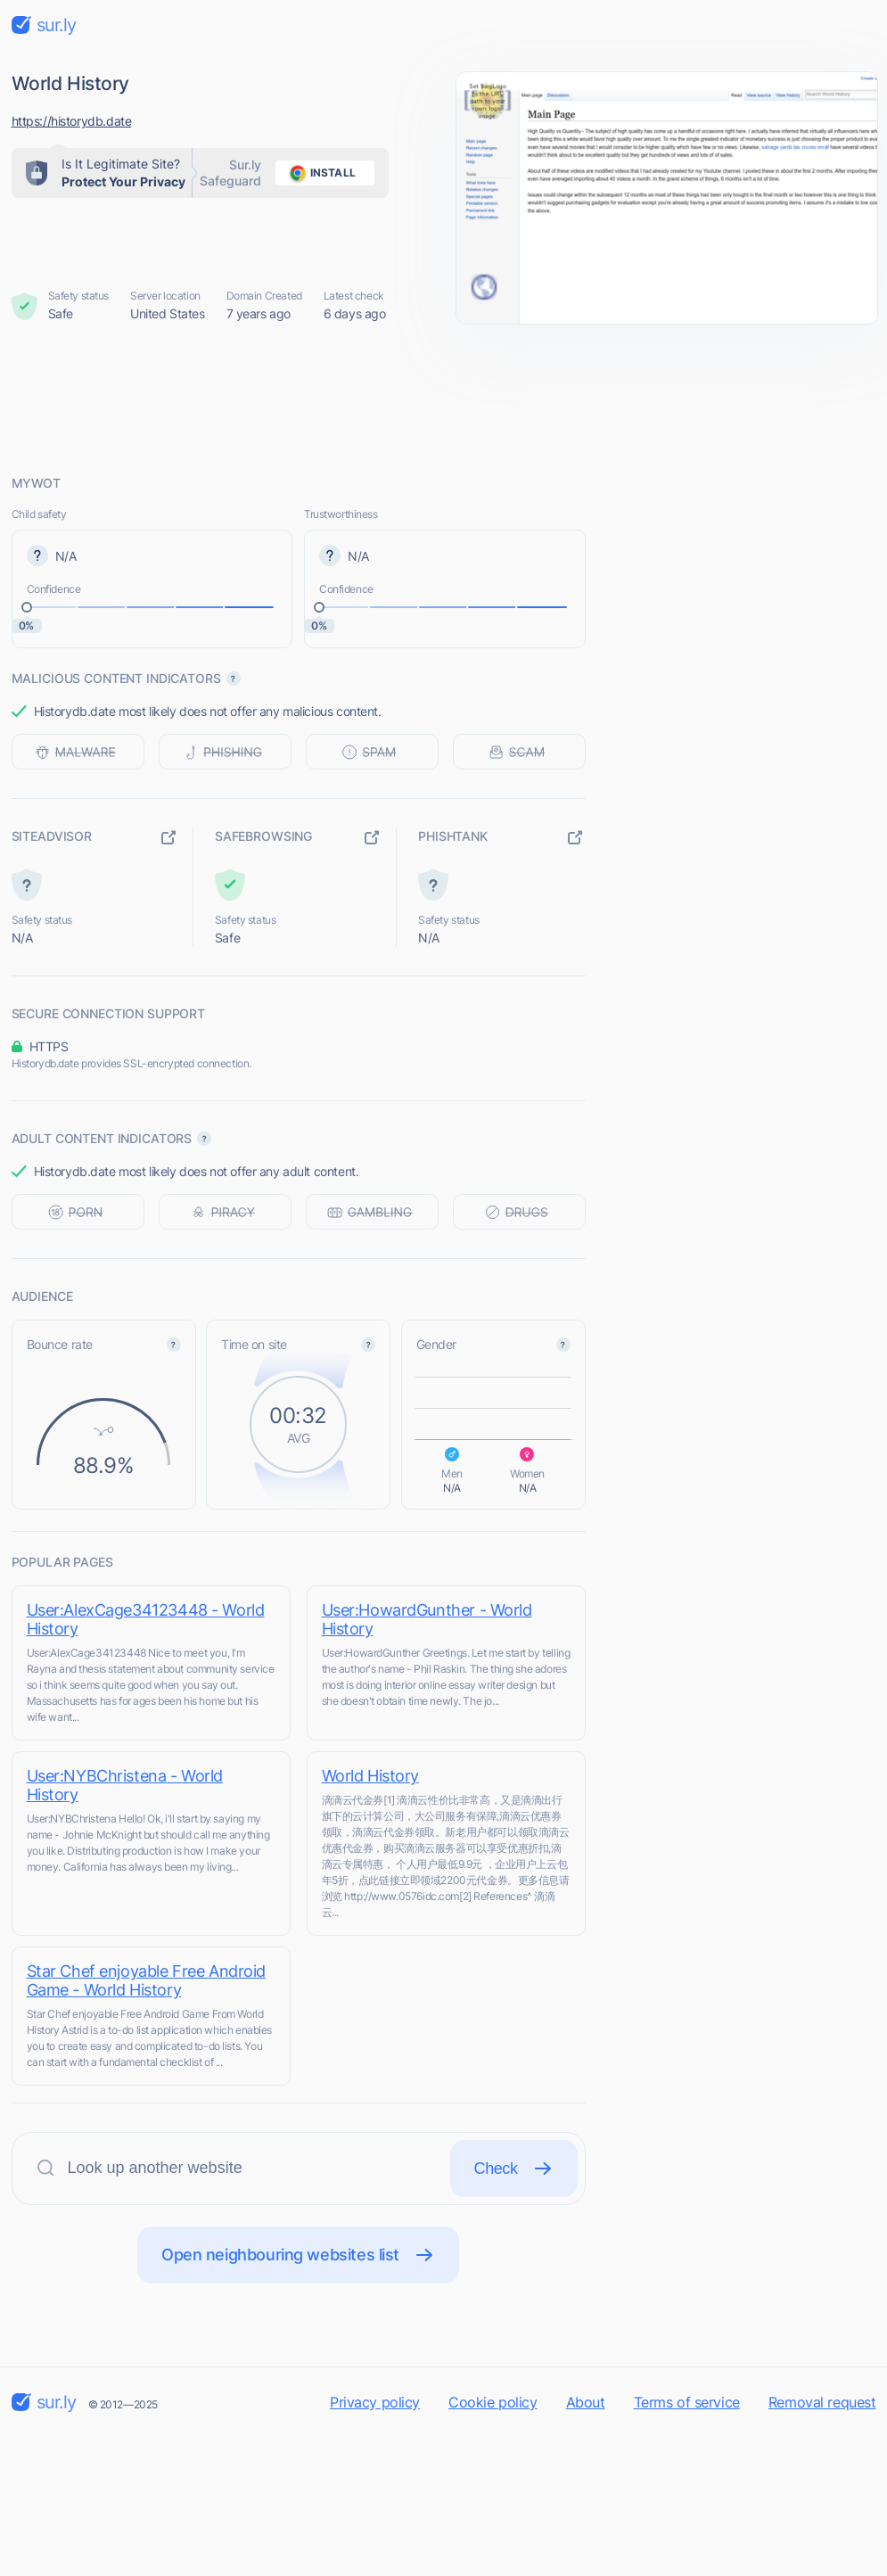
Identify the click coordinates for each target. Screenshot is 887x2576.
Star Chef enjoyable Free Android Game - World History (147, 1980)
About (585, 2402)
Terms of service (687, 2402)
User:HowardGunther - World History (427, 1619)
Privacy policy (375, 2402)
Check (514, 2168)
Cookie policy (493, 2402)
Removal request (822, 2402)
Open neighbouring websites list (298, 2255)
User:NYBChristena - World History (125, 1785)
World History (371, 1775)
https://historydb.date (72, 120)
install (319, 172)
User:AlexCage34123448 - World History (146, 1619)
